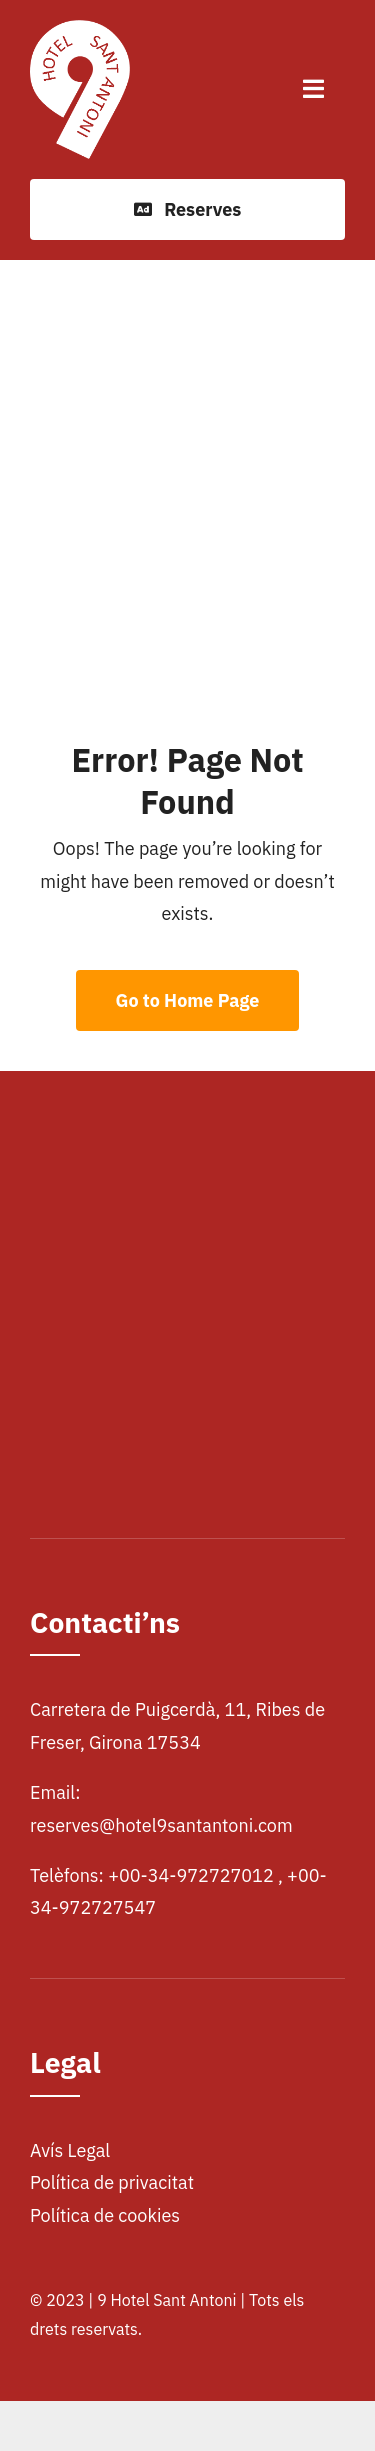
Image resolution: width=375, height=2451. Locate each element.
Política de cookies (105, 2215)
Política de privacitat (112, 2182)
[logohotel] (80, 28)
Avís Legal (70, 2150)
